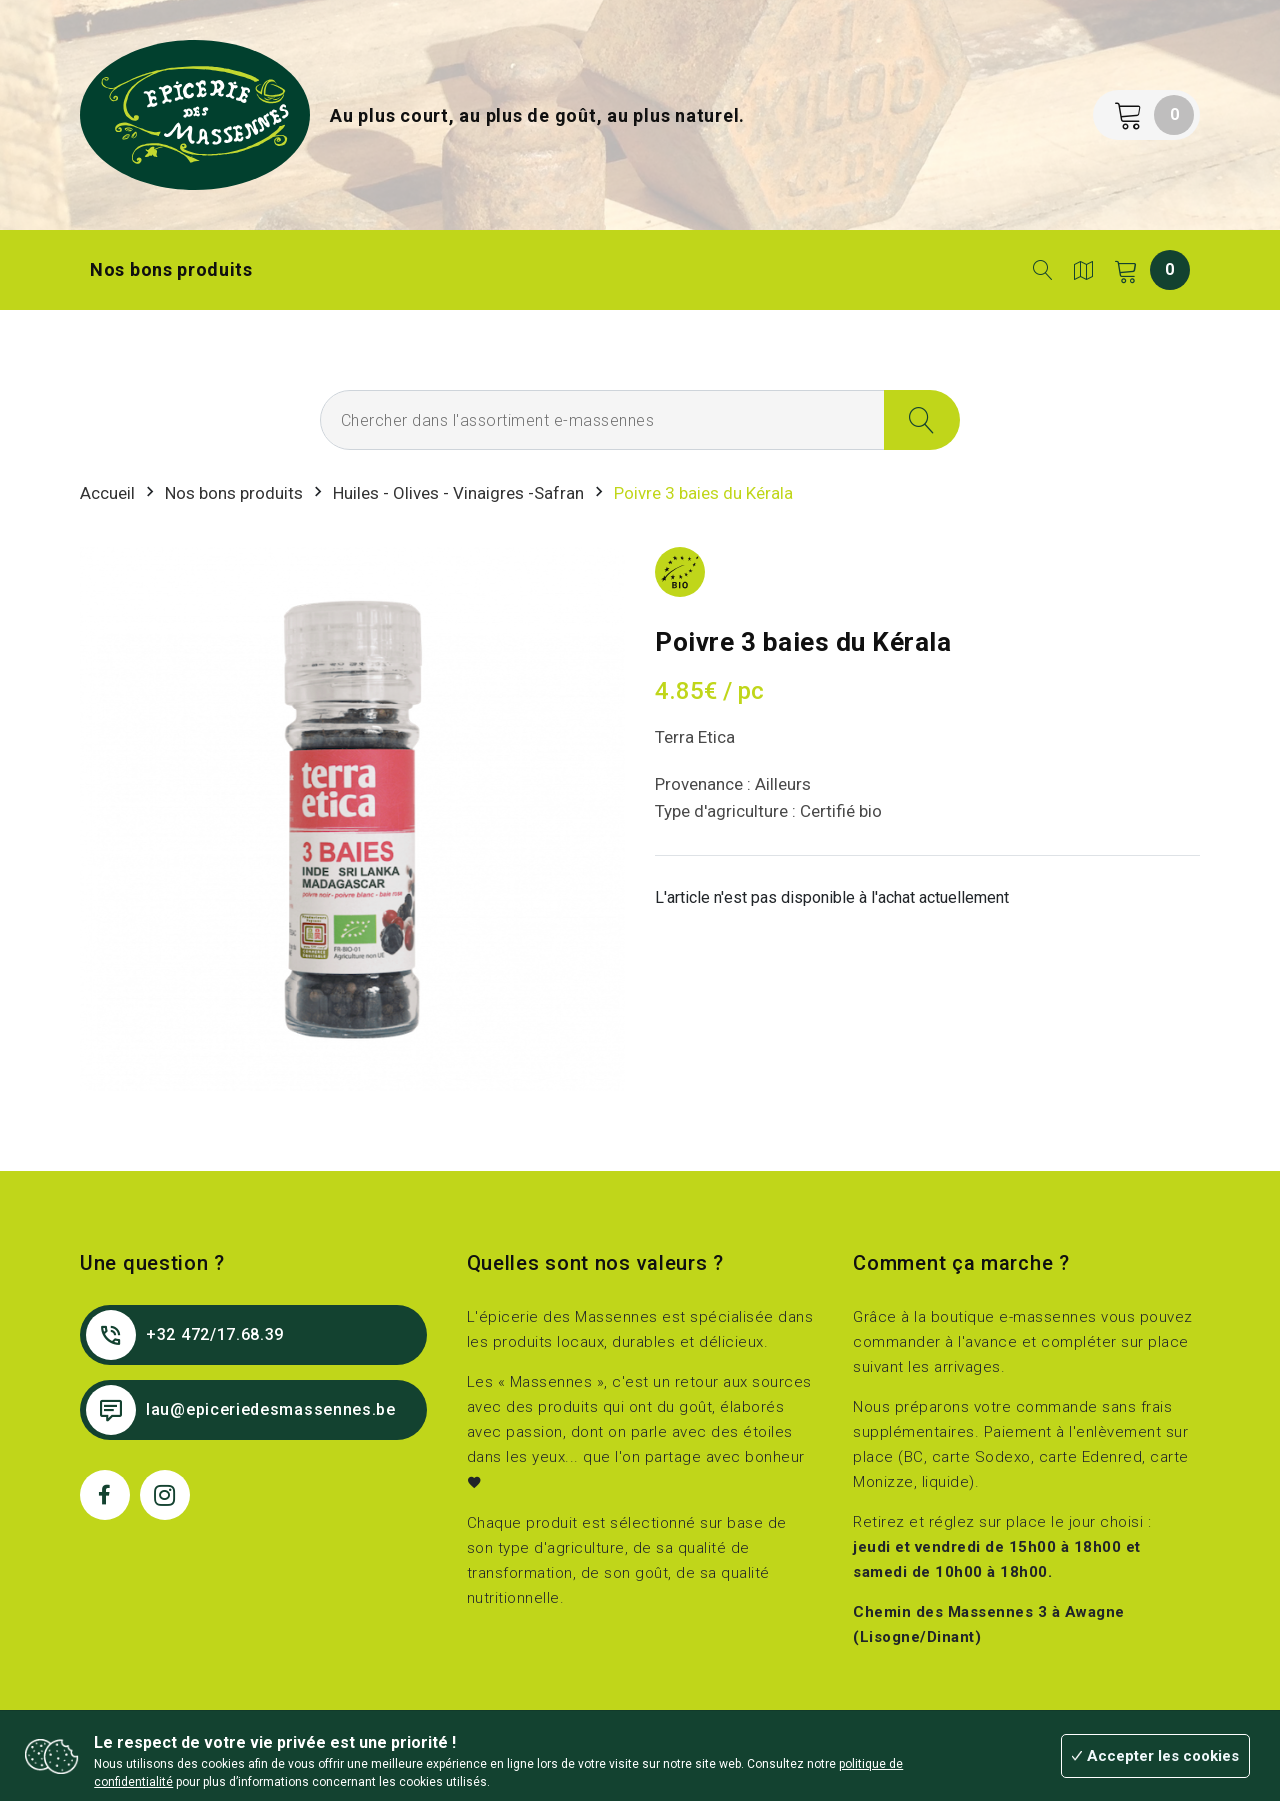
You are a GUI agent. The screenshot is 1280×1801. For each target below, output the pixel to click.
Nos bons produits (171, 270)
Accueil (107, 493)
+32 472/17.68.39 (185, 1335)
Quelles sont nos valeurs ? (595, 1263)
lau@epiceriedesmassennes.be (241, 1410)
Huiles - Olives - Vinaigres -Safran (458, 493)
